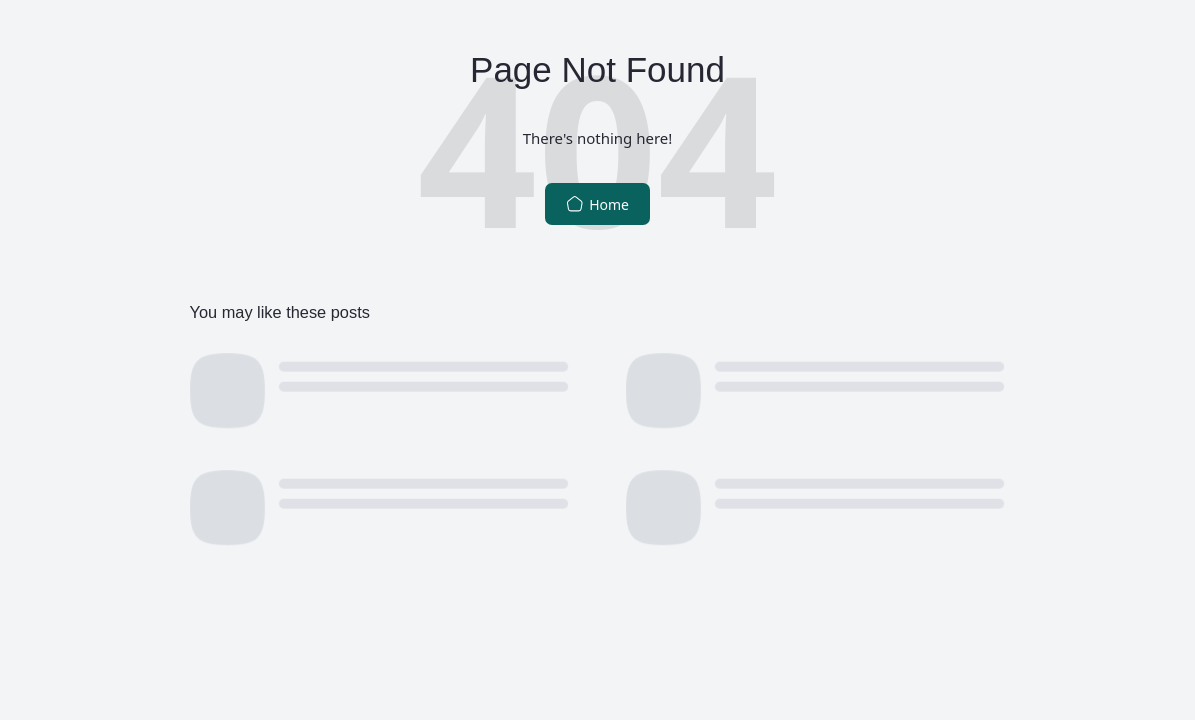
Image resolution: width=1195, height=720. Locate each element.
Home (597, 204)
